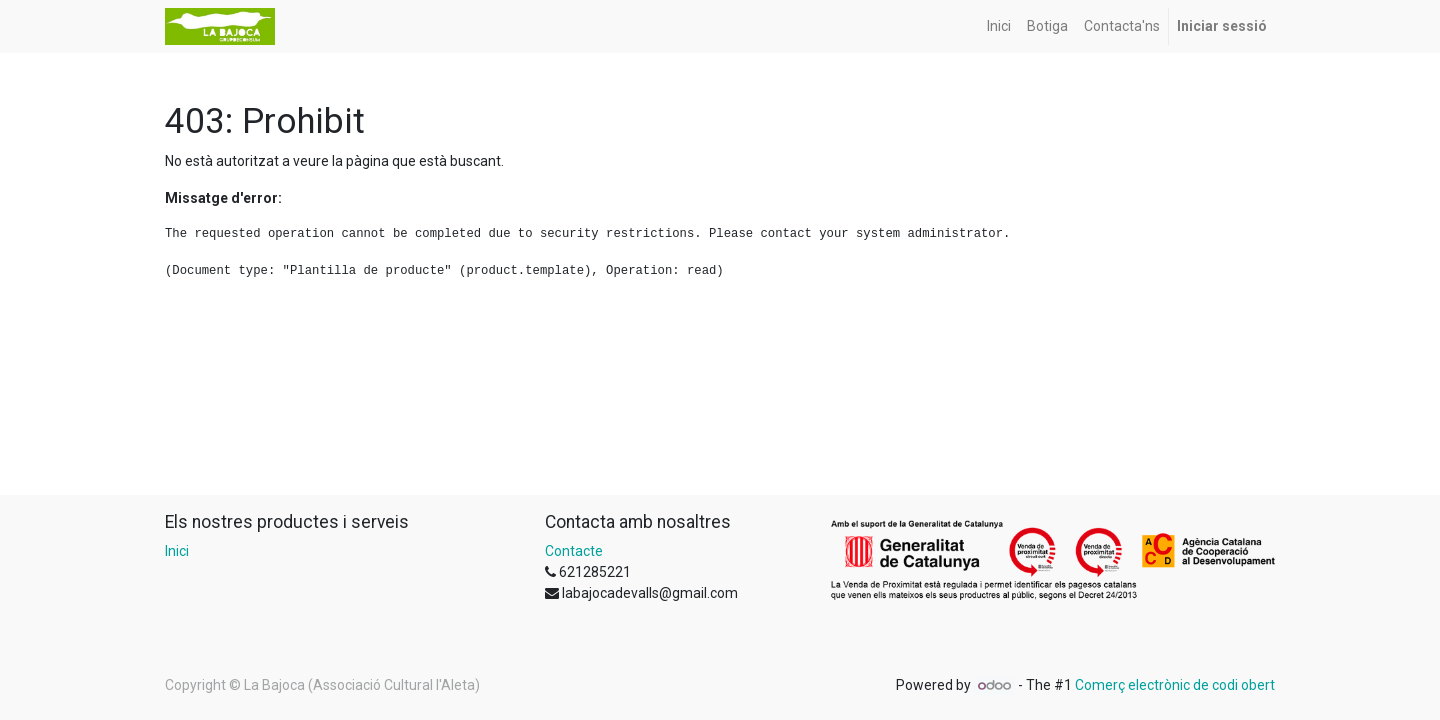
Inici (177, 551)
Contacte (574, 551)
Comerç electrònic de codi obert (1175, 685)
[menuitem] (999, 26)
